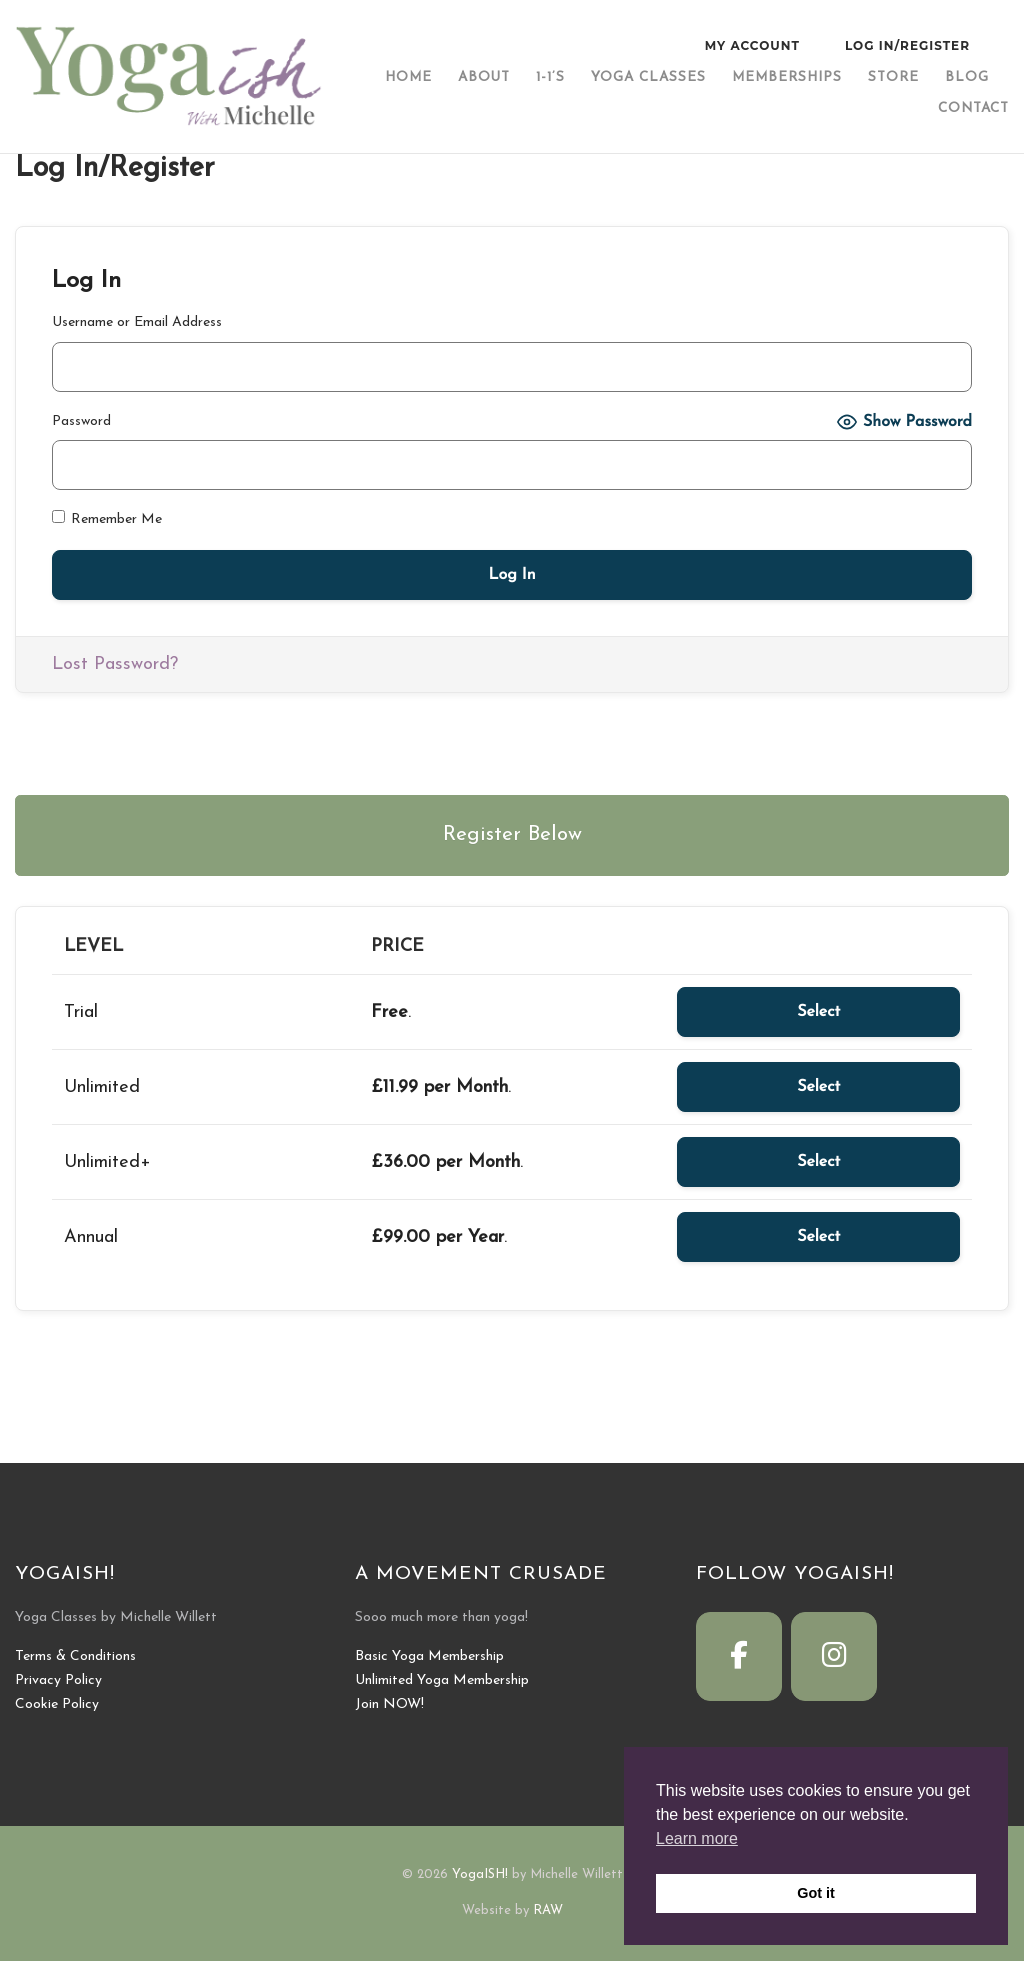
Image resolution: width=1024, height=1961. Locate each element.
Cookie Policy (57, 1704)
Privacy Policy (58, 1680)
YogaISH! (480, 1874)
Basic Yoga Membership (429, 1656)
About (484, 77)
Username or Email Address (137, 322)
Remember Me (107, 518)
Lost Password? (115, 664)
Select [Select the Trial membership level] (818, 1012)
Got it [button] (816, 1893)
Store (893, 77)
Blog (967, 77)
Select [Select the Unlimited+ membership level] (818, 1162)
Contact (973, 108)
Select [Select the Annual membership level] (818, 1237)
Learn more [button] (697, 1838)
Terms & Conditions (75, 1656)
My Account (752, 45)
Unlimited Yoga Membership (442, 1680)
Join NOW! (389, 1704)
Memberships (787, 77)
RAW (548, 1910)
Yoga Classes (648, 77)
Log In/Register (907, 45)
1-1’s (550, 77)
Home (408, 77)
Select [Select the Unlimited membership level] (818, 1087)
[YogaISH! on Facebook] (739, 1656)
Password (81, 421)
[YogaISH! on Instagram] (834, 1656)
